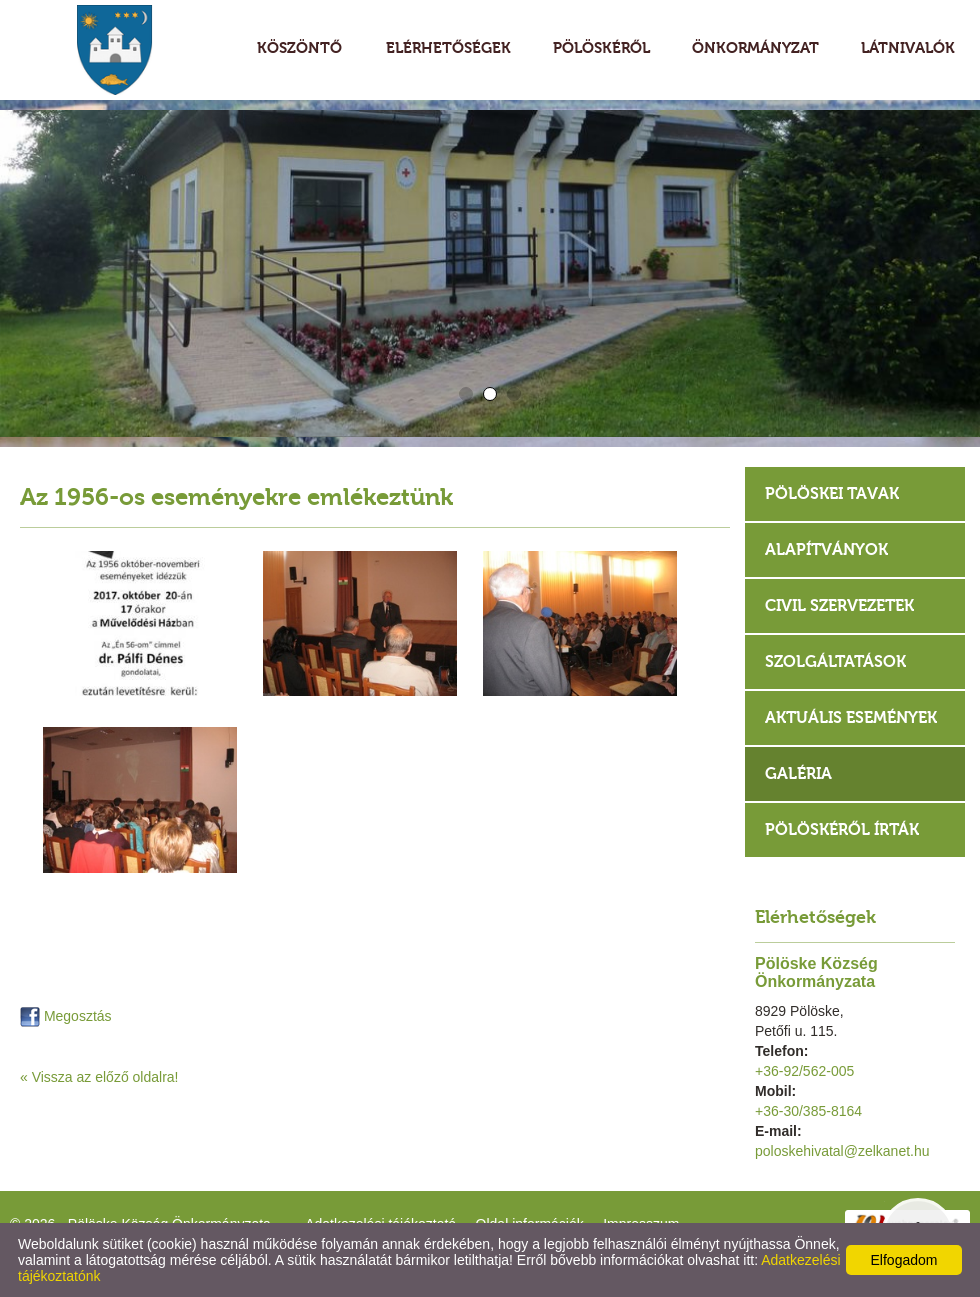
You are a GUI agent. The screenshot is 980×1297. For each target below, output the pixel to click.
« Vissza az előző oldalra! (99, 1077)
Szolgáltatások (835, 661)
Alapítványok (826, 549)
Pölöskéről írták (842, 829)
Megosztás (66, 1016)
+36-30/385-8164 (808, 1111)
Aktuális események (851, 717)
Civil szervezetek (839, 605)
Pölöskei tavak (832, 493)
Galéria (798, 773)
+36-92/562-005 (804, 1071)
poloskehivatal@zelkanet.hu (842, 1151)
